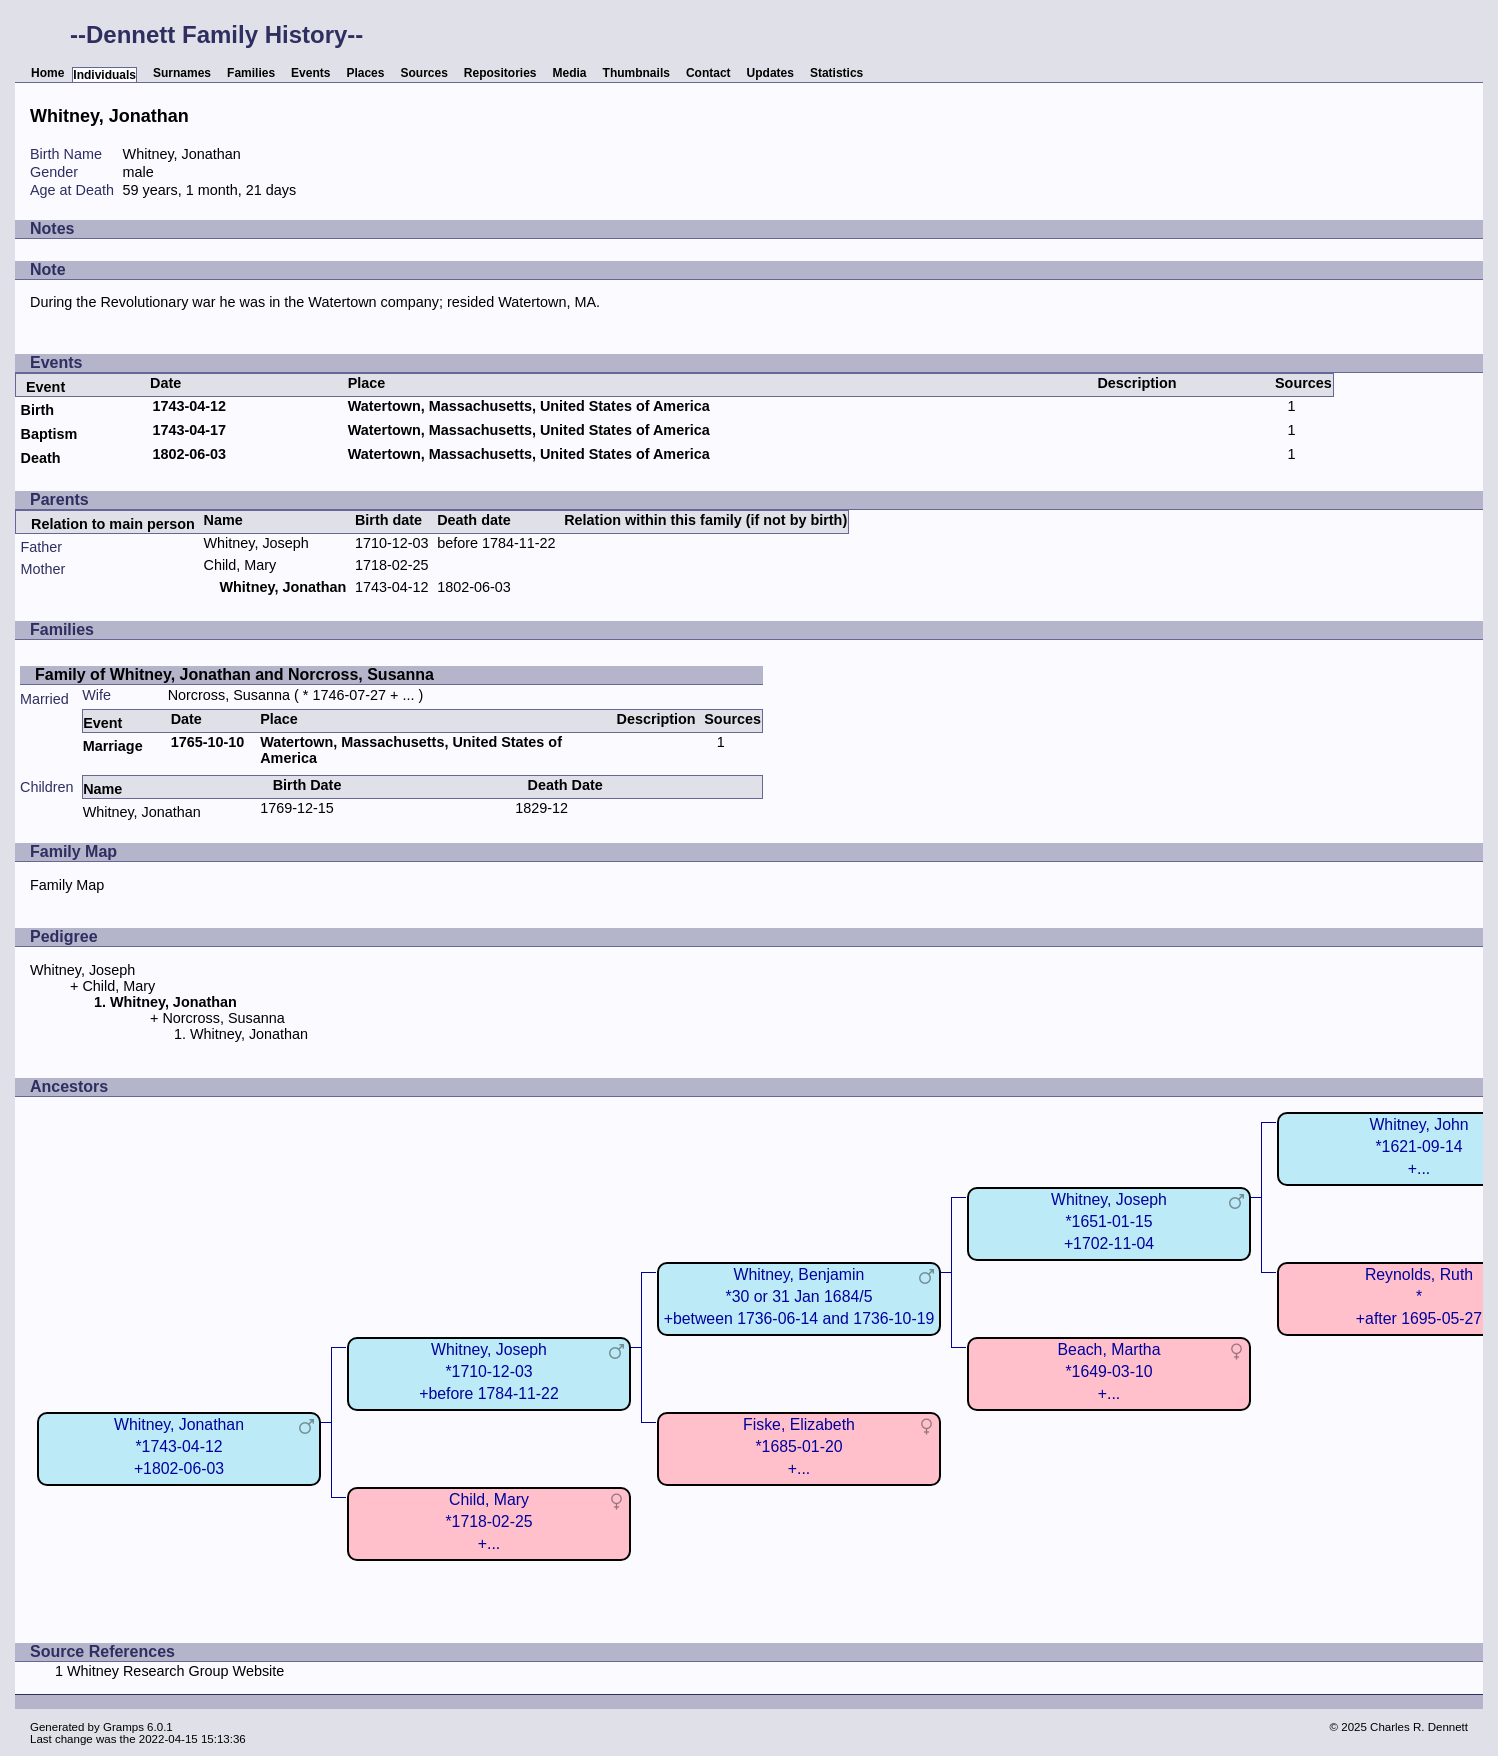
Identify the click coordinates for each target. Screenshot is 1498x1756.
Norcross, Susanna (229, 695)
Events (310, 73)
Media (570, 73)
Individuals (104, 75)
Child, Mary (240, 565)
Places (365, 73)
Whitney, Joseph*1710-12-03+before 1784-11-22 (489, 1371)
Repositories (500, 73)
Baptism (48, 434)
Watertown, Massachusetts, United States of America (529, 406)
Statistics (836, 73)
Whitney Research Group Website (175, 1671)
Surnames (182, 73)
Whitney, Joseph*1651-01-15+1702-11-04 (1109, 1221)
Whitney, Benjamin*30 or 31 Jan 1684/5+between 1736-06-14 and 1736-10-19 (799, 1296)
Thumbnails (636, 73)
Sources (423, 73)
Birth (37, 410)
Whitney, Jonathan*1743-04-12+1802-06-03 (179, 1446)
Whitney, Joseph (256, 543)
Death (40, 458)
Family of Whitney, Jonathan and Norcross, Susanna (234, 674)
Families (251, 73)
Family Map (67, 885)
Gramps (123, 1727)
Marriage (113, 746)
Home (47, 73)
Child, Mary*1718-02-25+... (488, 1521)
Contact (708, 73)
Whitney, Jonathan (142, 812)
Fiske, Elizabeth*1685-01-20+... (799, 1446)
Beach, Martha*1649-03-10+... (1109, 1371)
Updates (770, 73)
